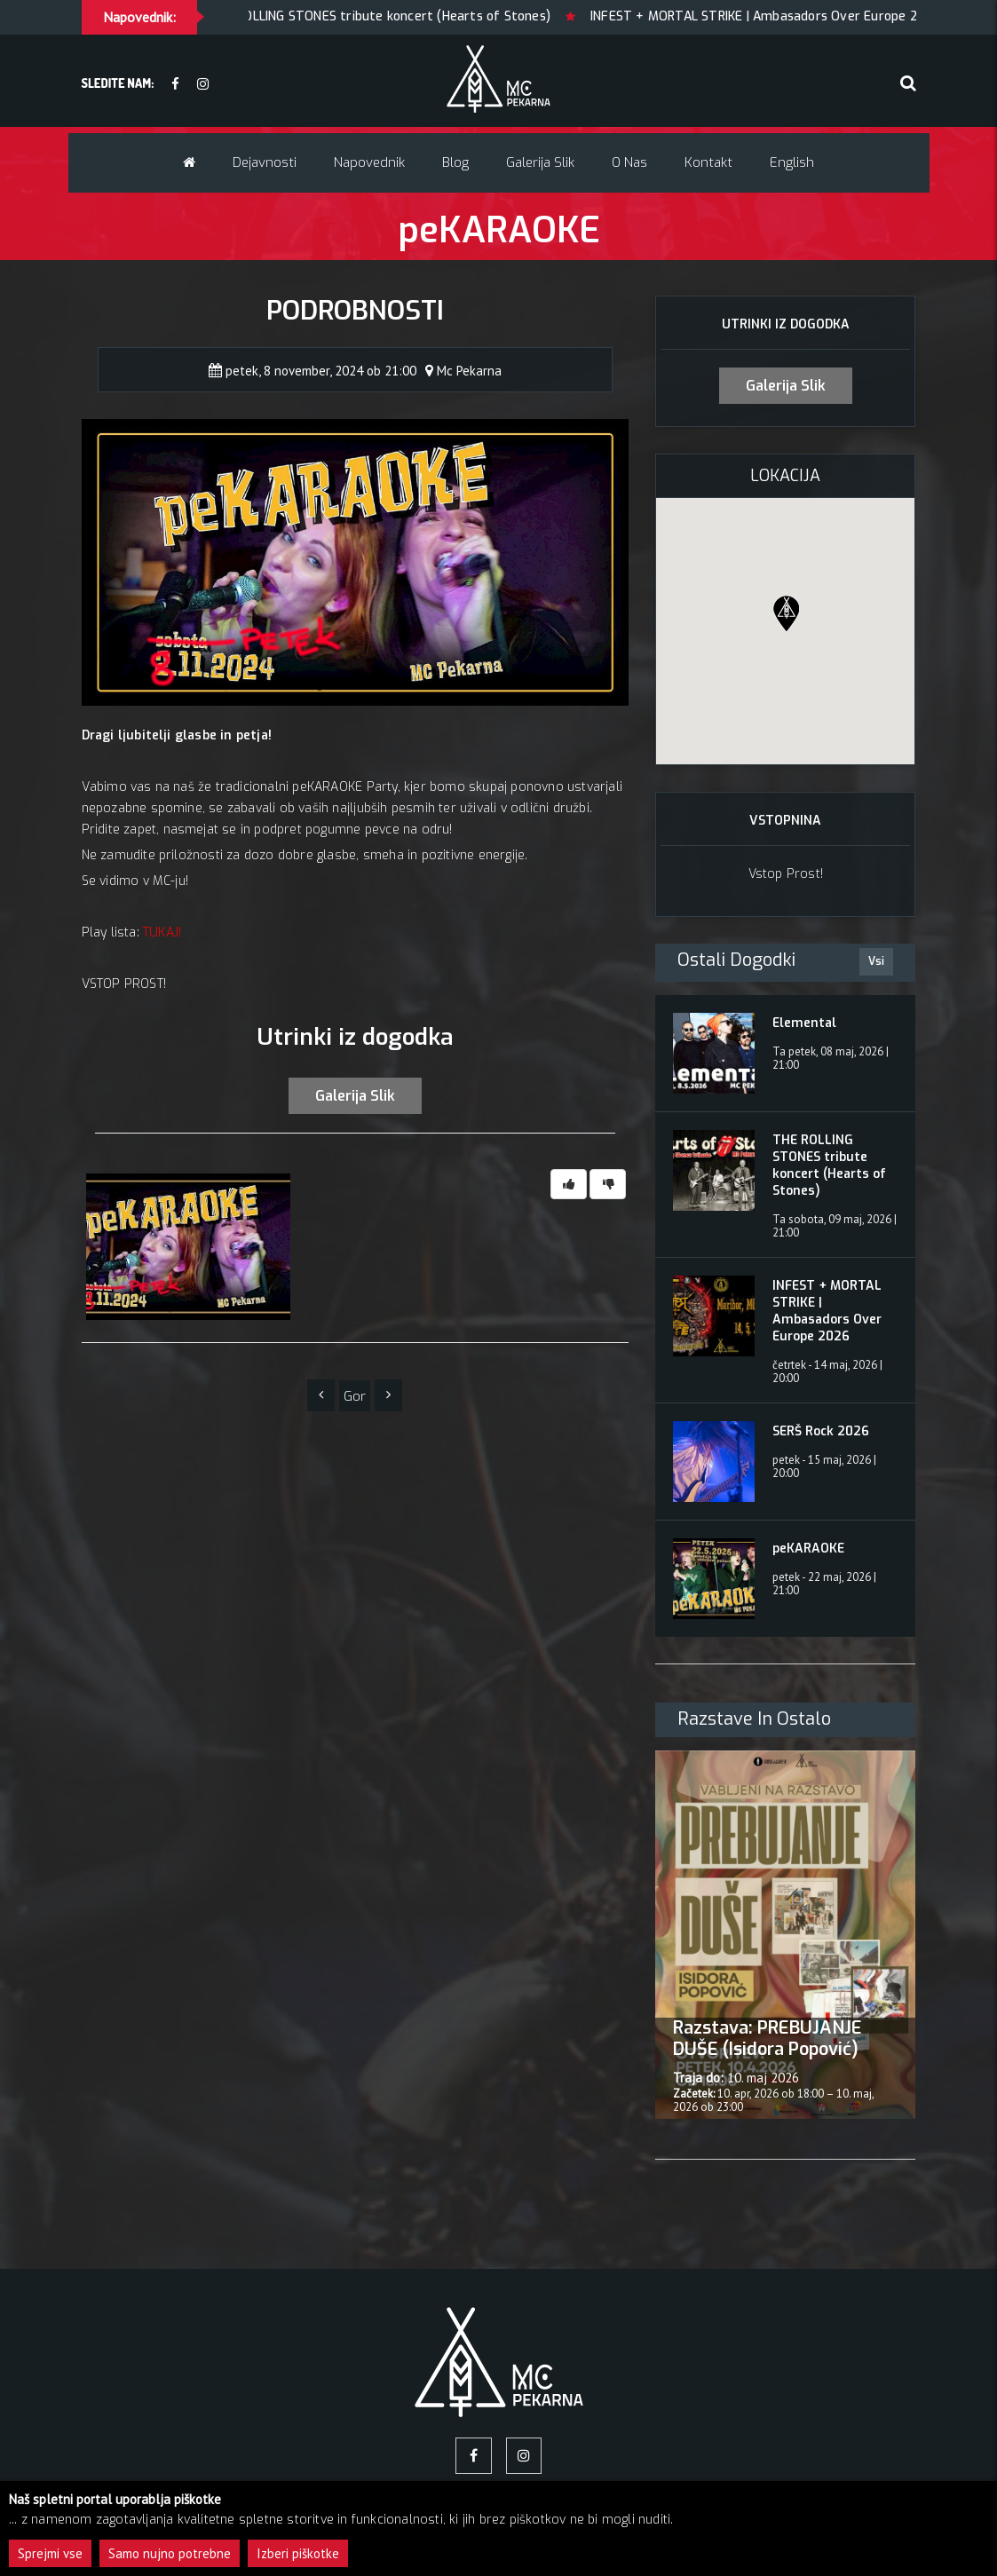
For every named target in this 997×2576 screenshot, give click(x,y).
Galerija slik (540, 162)
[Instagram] (203, 84)
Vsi (876, 961)
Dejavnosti (265, 162)
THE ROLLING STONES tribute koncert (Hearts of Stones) (411, 16)
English (792, 162)
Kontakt (708, 162)
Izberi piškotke (298, 2553)
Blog (455, 162)
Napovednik (369, 162)
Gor (355, 1397)
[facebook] (175, 84)
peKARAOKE (808, 1548)
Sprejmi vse (50, 2553)
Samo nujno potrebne (169, 2553)
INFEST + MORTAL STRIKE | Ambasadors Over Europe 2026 (797, 16)
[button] (785, 613)
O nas (629, 162)
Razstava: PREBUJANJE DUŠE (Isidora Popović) (767, 2038)
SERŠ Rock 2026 (820, 1431)
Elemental (804, 1023)
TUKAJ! (162, 932)
